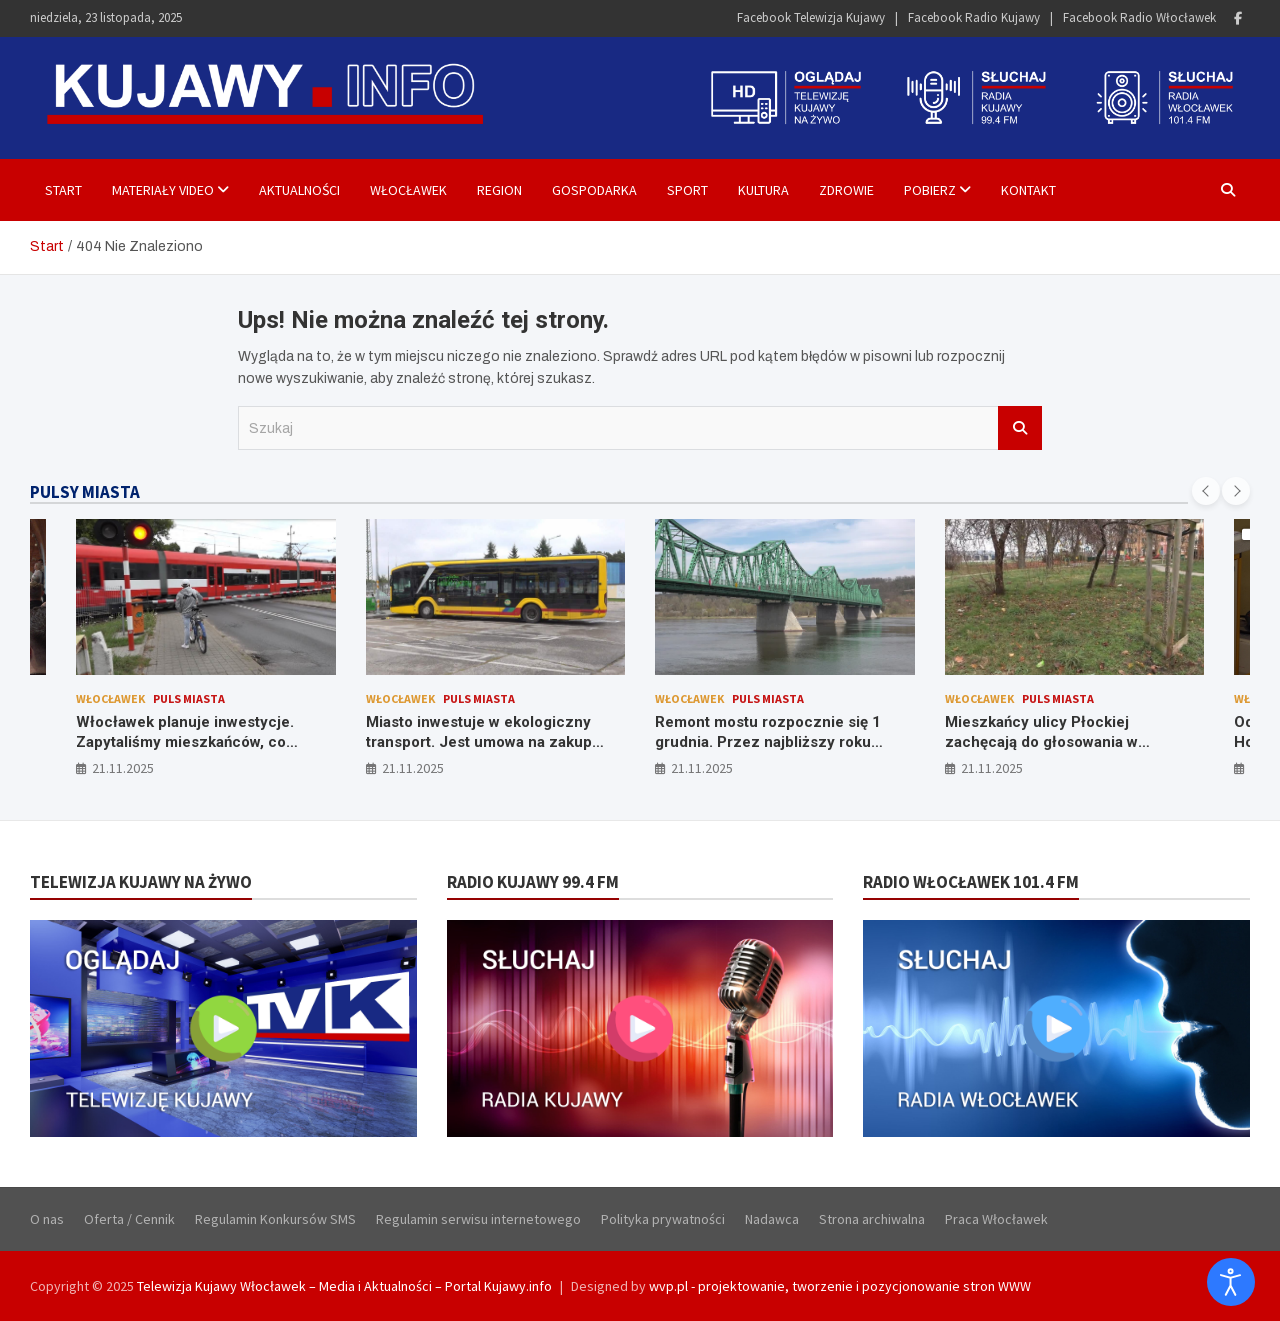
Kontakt (1028, 190)
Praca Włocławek (996, 1219)
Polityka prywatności (663, 1219)
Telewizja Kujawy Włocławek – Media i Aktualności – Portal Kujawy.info (344, 1286)
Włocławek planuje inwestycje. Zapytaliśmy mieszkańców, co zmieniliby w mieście (185, 741)
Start (63, 190)
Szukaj (1020, 428)
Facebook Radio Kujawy (974, 17)
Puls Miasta (189, 698)
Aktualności (299, 190)
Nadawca (772, 1219)
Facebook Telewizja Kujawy (811, 17)
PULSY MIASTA (85, 492)
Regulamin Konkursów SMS (275, 1219)
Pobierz (930, 190)
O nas (47, 1219)
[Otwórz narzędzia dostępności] (1231, 1282)
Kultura (763, 190)
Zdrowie (846, 190)
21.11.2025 (123, 768)
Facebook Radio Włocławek (1139, 17)
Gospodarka (594, 190)
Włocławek (408, 190)
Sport (687, 190)
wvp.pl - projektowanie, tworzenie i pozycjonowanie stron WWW (840, 1286)
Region (499, 190)
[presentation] (1206, 491)
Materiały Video (163, 190)
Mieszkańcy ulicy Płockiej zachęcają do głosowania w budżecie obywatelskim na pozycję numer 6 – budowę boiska (1068, 751)
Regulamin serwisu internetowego (478, 1219)
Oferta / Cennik (129, 1219)
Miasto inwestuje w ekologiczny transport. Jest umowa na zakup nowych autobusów (479, 741)
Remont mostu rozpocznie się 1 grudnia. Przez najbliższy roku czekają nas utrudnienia (768, 741)
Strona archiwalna (872, 1219)
